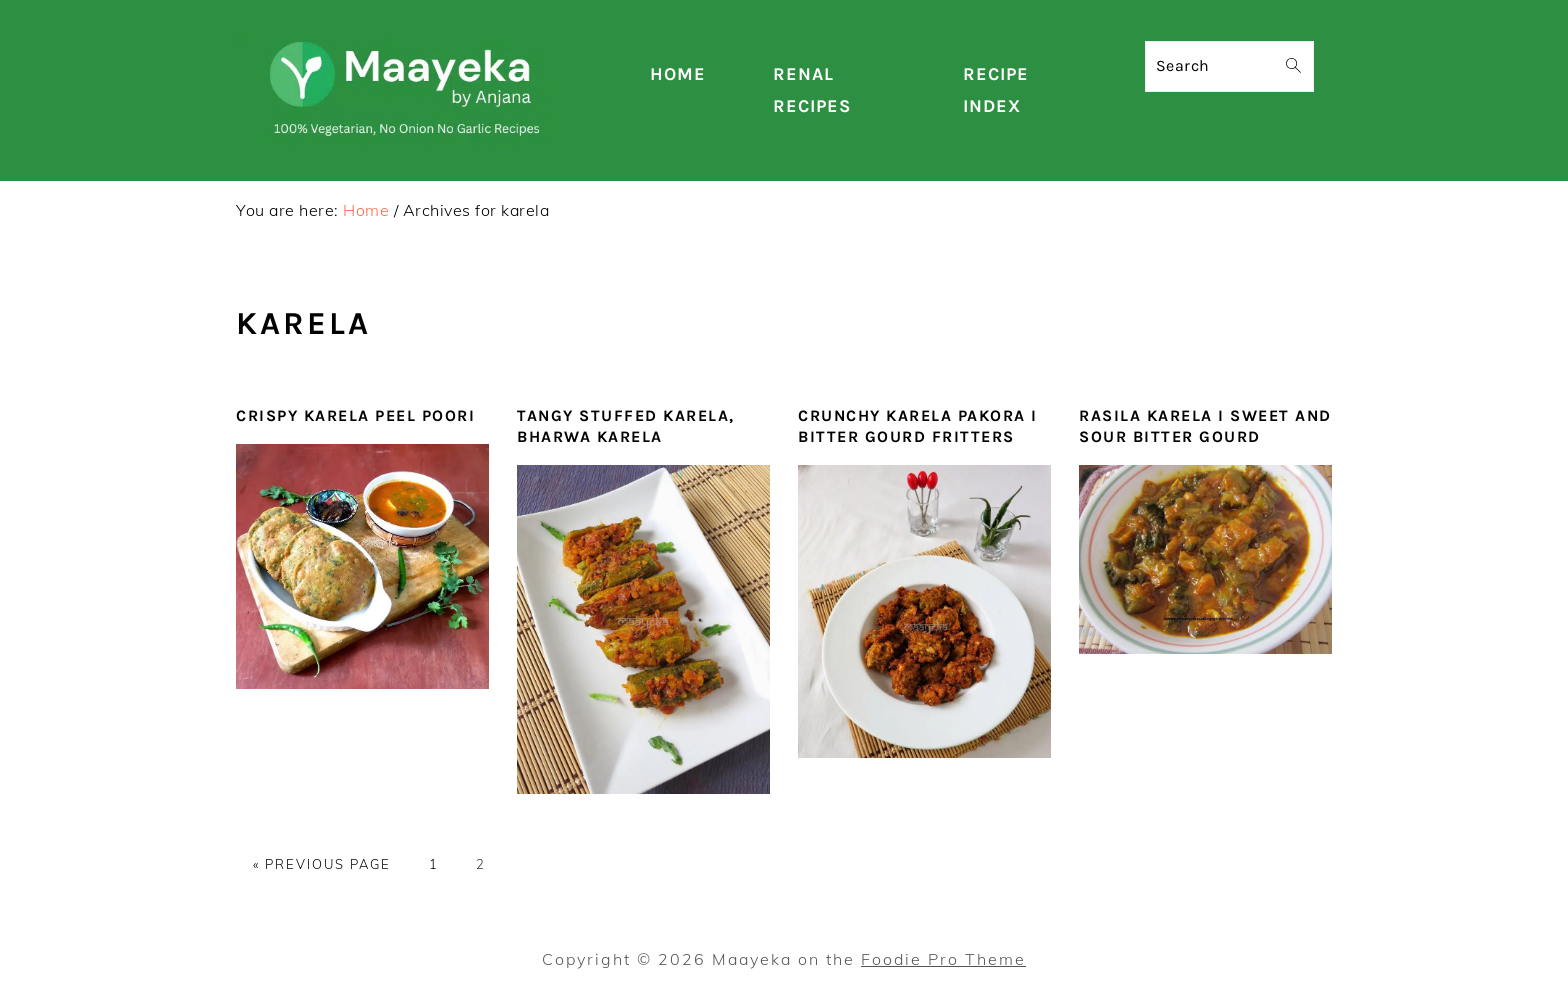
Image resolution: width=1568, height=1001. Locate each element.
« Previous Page (322, 864)
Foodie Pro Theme (943, 959)
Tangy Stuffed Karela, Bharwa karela (626, 426)
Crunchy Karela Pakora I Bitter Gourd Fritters (918, 426)
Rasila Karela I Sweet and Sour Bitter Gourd (1205, 426)
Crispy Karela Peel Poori (355, 415)
